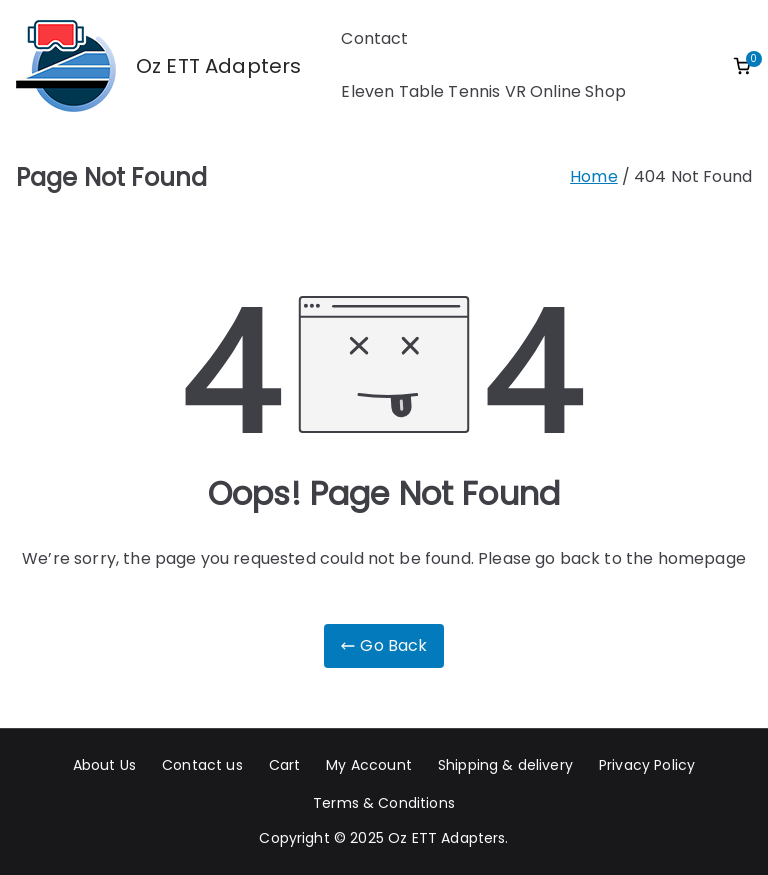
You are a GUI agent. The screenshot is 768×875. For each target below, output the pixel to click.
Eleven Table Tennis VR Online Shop (483, 91)
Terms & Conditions (384, 803)
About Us (104, 765)
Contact (374, 38)
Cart (285, 765)
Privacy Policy (647, 765)
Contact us (202, 765)
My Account (369, 765)
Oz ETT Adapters (218, 66)
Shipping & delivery (505, 765)
